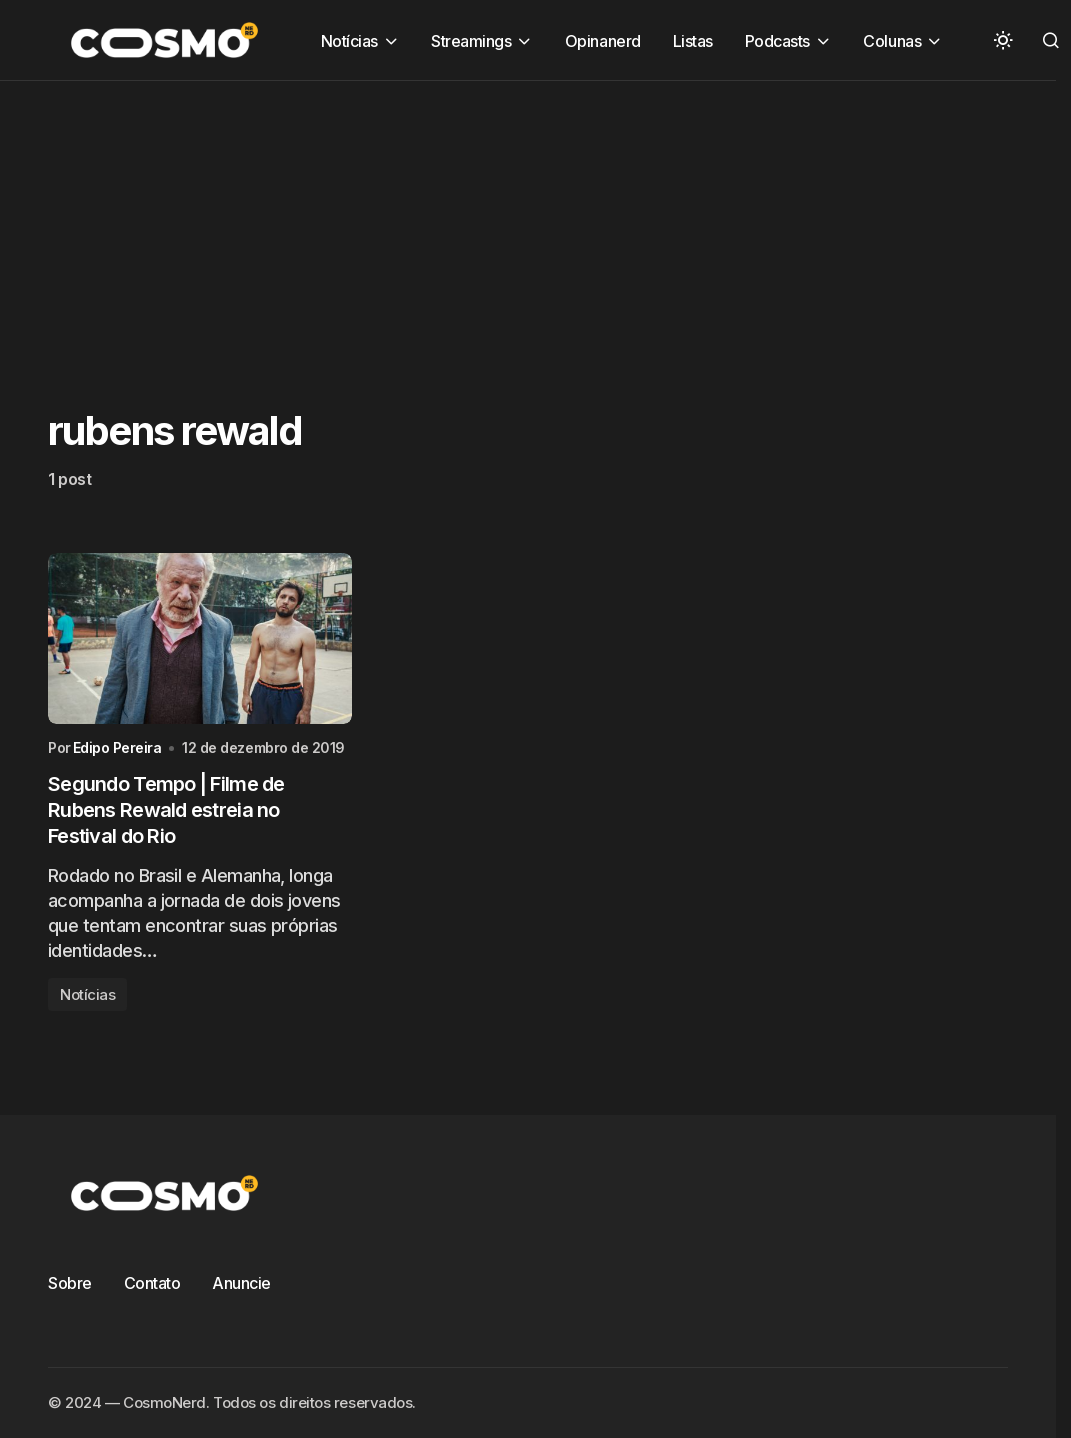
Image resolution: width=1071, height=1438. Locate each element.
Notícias (87, 994)
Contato (152, 1283)
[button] (1003, 40)
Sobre (70, 1283)
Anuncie (241, 1283)
